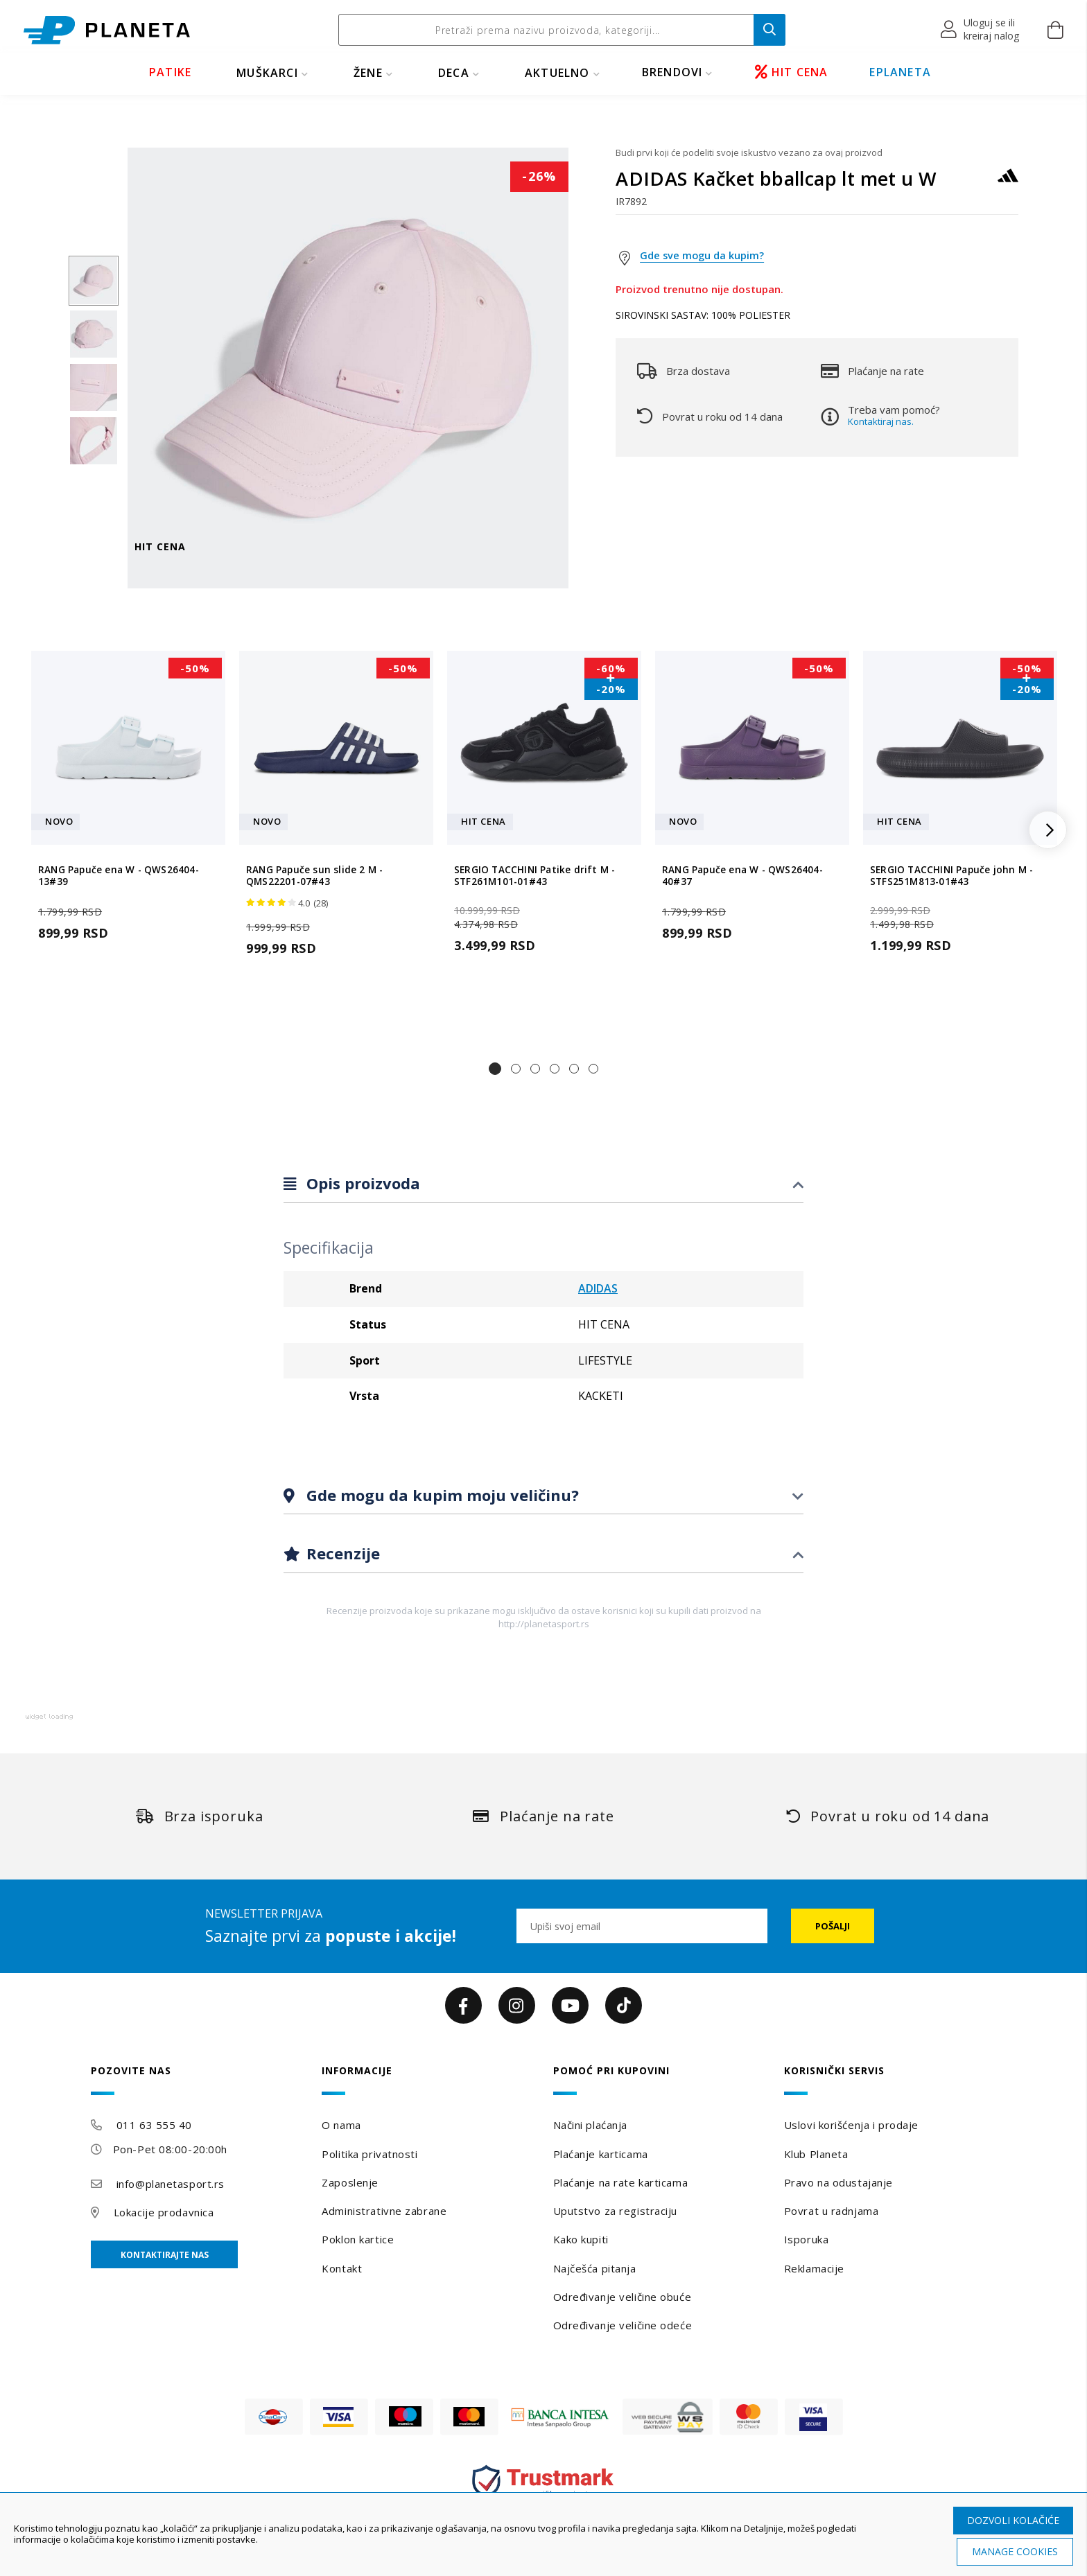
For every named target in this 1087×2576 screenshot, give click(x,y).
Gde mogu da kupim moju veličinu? (440, 1494)
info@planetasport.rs (170, 2184)
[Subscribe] (832, 1926)
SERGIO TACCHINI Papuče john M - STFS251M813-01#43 (951, 876)
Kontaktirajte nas (165, 2255)
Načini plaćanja (590, 2125)
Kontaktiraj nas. (881, 421)
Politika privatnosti (369, 2154)
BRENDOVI (672, 72)
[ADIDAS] (1008, 182)
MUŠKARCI (267, 72)
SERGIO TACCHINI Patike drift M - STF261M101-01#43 (534, 876)
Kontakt (342, 2268)
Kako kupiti (581, 2239)
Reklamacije (814, 2268)
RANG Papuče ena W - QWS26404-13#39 (118, 876)
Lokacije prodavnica (164, 2212)
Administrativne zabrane (384, 2211)
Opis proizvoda (361, 1183)
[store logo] (107, 30)
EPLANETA (900, 72)
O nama (341, 2125)
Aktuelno (557, 72)
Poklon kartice (358, 2239)
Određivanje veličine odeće (623, 2325)
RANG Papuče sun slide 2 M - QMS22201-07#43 (314, 876)
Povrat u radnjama (831, 2211)
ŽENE (368, 72)
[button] (980, 30)
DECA (453, 72)
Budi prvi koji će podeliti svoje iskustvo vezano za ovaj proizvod (749, 152)
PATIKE (170, 72)
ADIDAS (598, 1288)
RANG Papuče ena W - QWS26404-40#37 (742, 876)
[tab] (543, 1184)
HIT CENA (791, 72)
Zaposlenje (350, 2182)
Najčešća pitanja (594, 2268)
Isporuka (806, 2239)
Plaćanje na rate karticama (620, 2182)
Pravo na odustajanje (838, 2182)
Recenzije (341, 1553)
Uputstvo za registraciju (615, 2211)
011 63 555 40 (154, 2125)
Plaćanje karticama (600, 2154)
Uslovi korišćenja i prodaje (851, 2125)
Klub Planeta (816, 2154)
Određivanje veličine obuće (622, 2297)
